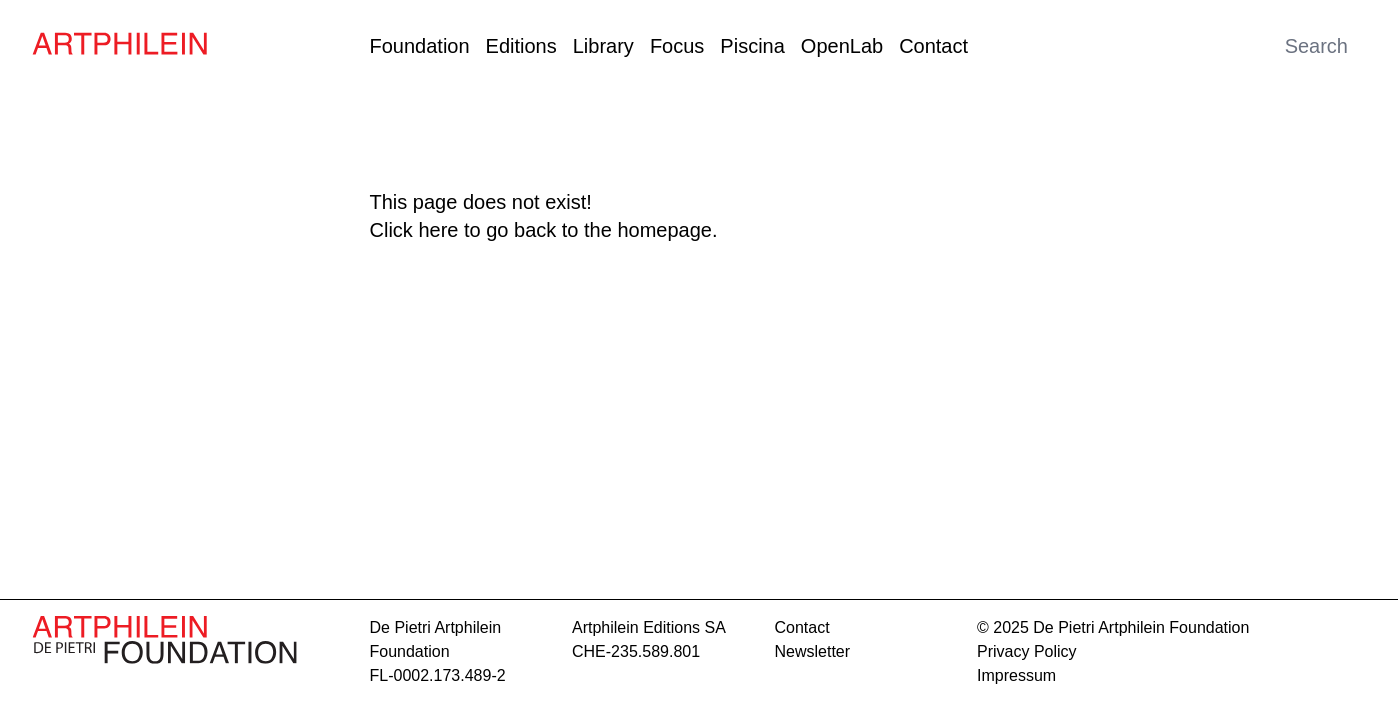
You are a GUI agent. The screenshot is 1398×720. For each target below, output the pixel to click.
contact (802, 627)
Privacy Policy (1027, 651)
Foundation (420, 46)
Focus (677, 46)
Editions (521, 46)
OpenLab (842, 46)
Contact (933, 46)
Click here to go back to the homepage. (544, 230)
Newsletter (813, 651)
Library (603, 46)
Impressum (1016, 675)
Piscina (752, 46)
